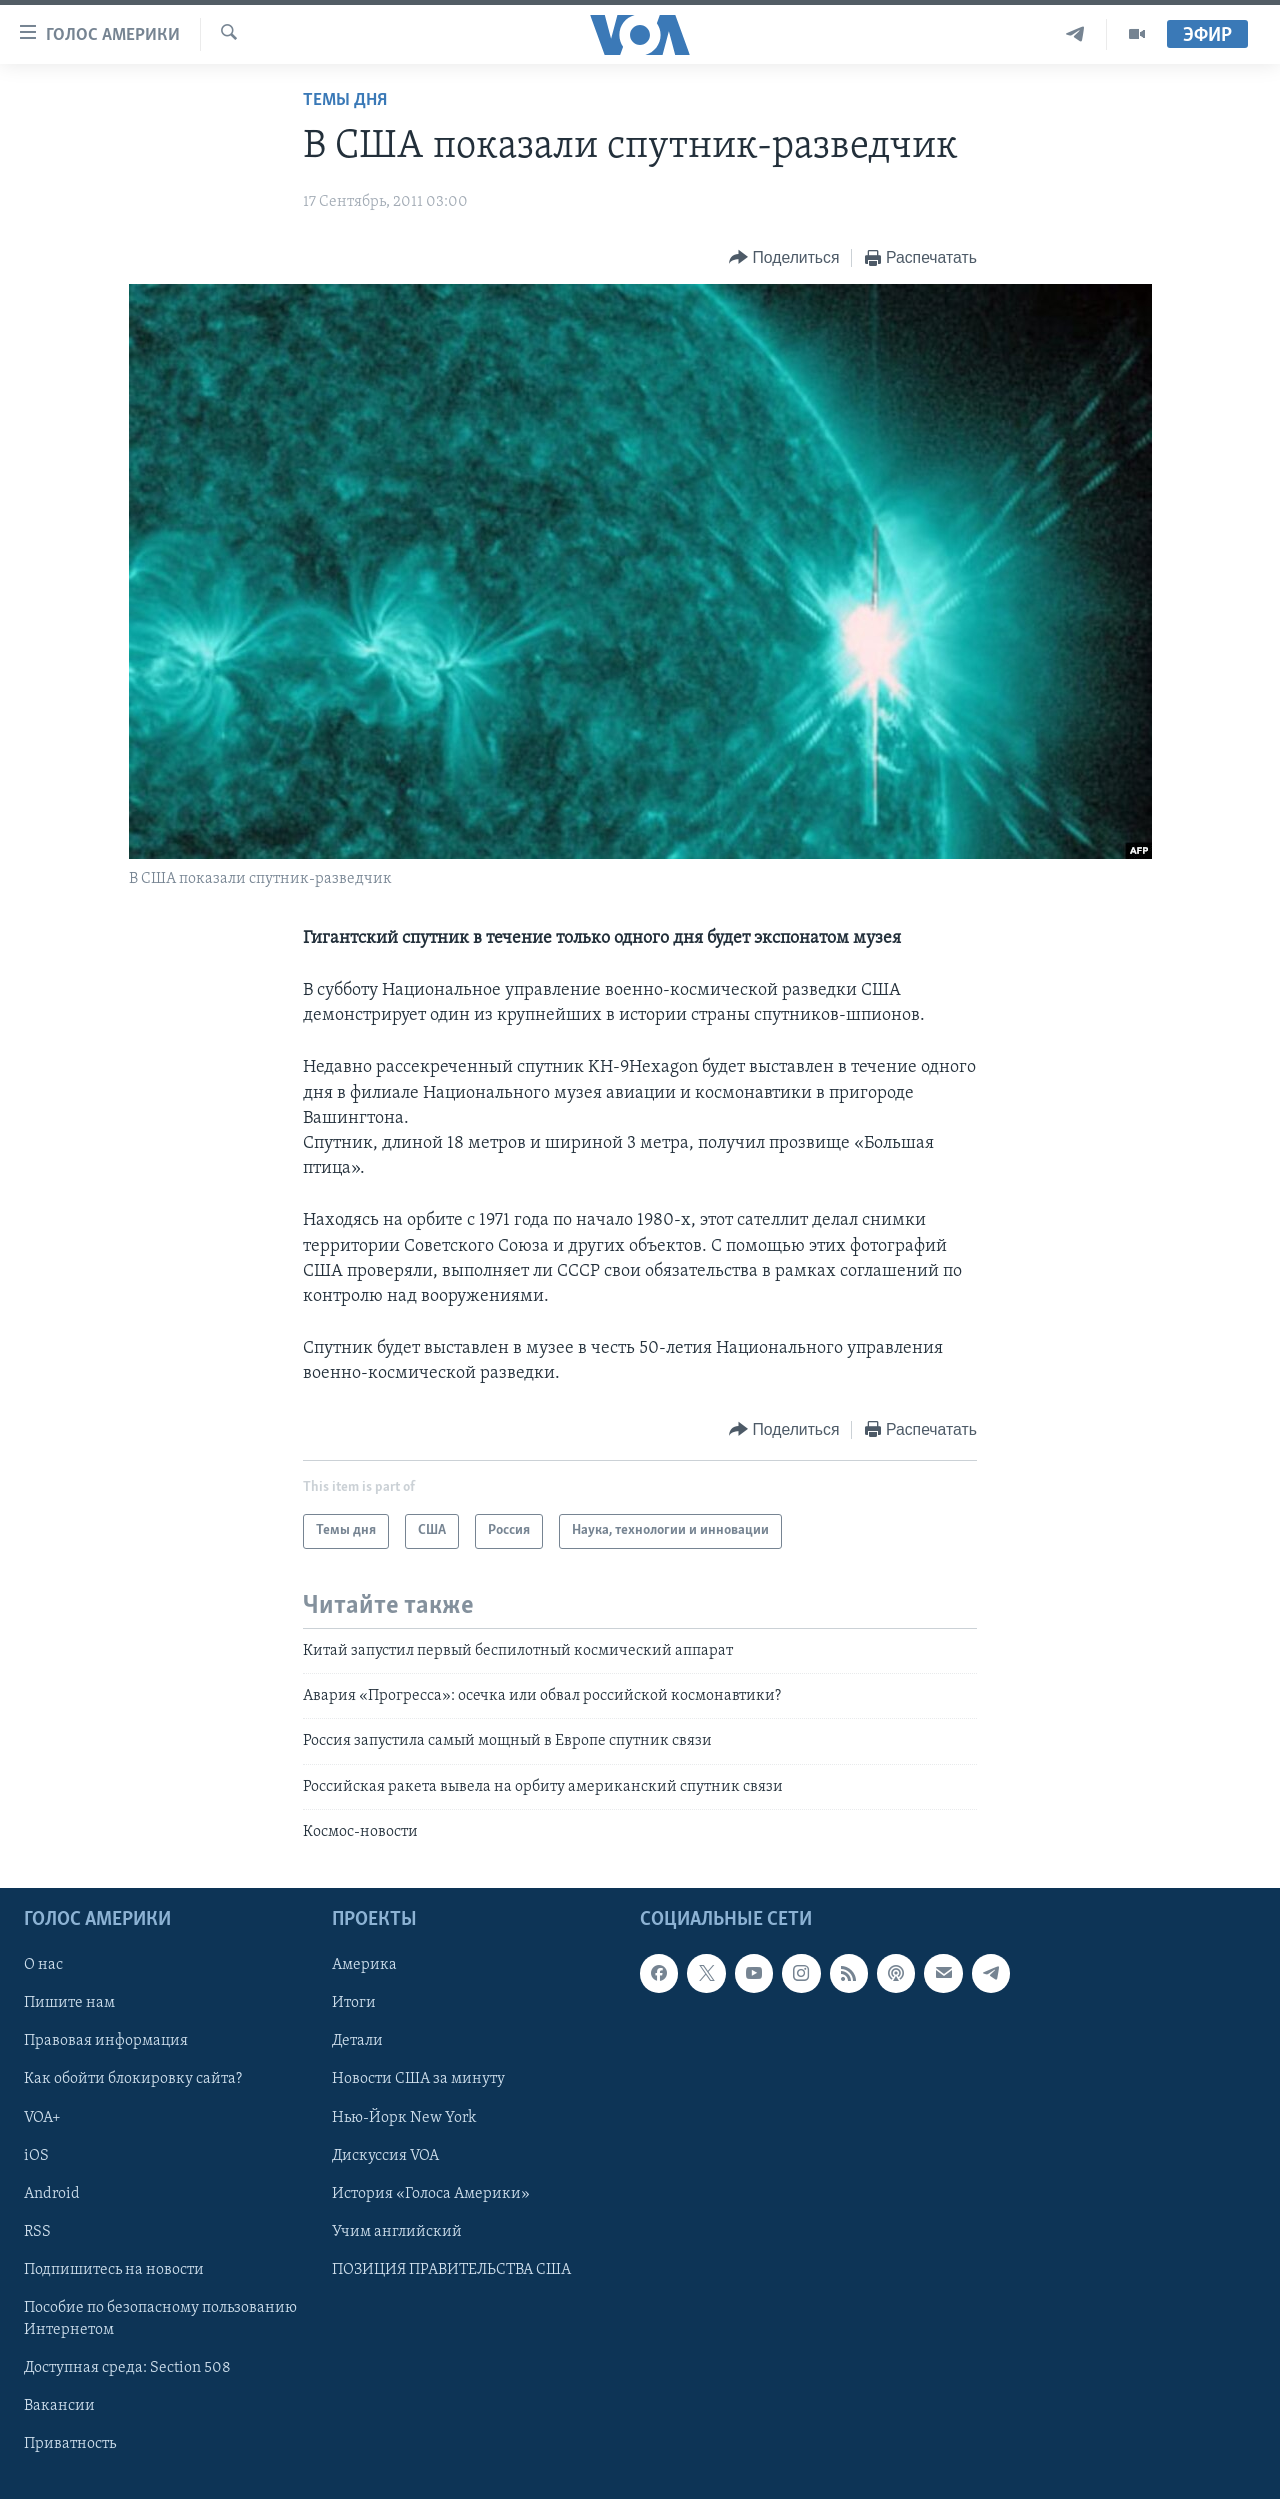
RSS (37, 2232)
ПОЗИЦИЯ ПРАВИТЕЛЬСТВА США (451, 2270)
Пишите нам (69, 2004)
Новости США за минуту (418, 2080)
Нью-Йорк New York (404, 2118)
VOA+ (42, 2118)
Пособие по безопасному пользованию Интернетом (160, 2319)
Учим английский (397, 2232)
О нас (43, 1966)
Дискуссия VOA (385, 2156)
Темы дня (345, 100)
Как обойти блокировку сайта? (133, 2080)
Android (52, 2194)
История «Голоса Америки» (431, 2194)
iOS (36, 2156)
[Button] (784, 258)
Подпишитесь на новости (114, 2270)
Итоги (354, 2004)
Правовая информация (106, 2042)
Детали (357, 2042)
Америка (364, 1966)
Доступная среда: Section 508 (127, 2368)
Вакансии (59, 2406)
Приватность (70, 2444)
